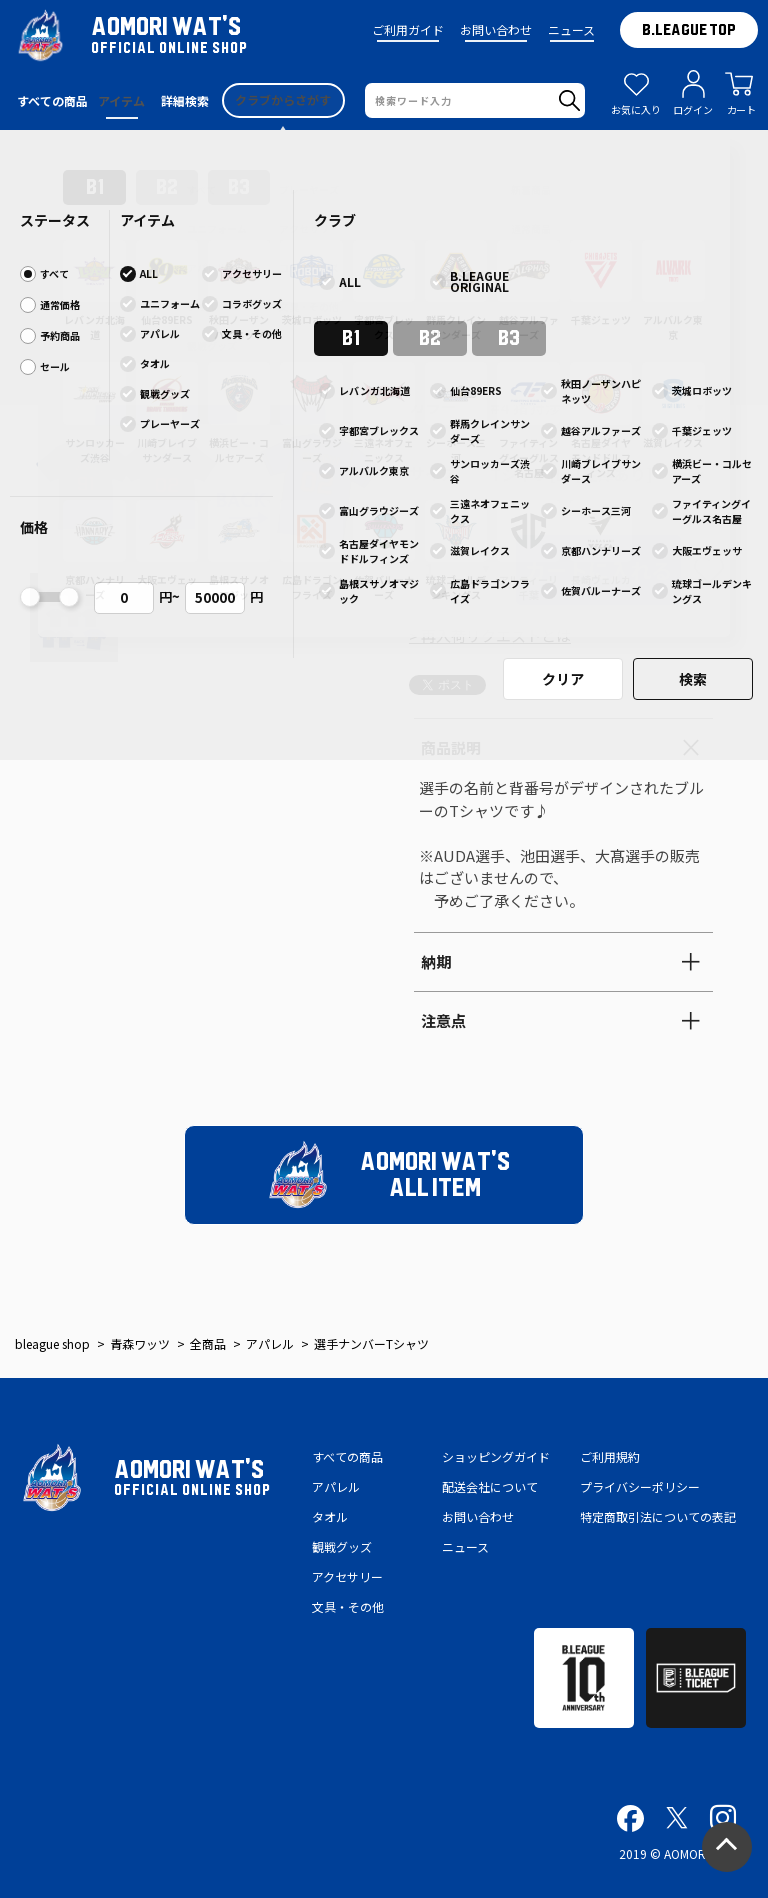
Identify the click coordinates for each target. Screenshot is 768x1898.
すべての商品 (347, 1456)
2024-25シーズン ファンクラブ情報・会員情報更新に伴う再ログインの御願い (384, 150)
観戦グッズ (342, 1546)
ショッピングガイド (496, 1456)
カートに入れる (598, 570)
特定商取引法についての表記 (658, 1516)
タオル (330, 1516)
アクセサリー (347, 1576)
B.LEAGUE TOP (689, 30)
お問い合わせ (496, 29)
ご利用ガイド (408, 29)
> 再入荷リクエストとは (490, 635)
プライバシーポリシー (640, 1486)
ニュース (571, 29)
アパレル (336, 1486)
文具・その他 (348, 1606)
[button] (53, 377)
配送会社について (490, 1486)
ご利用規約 (610, 1456)
